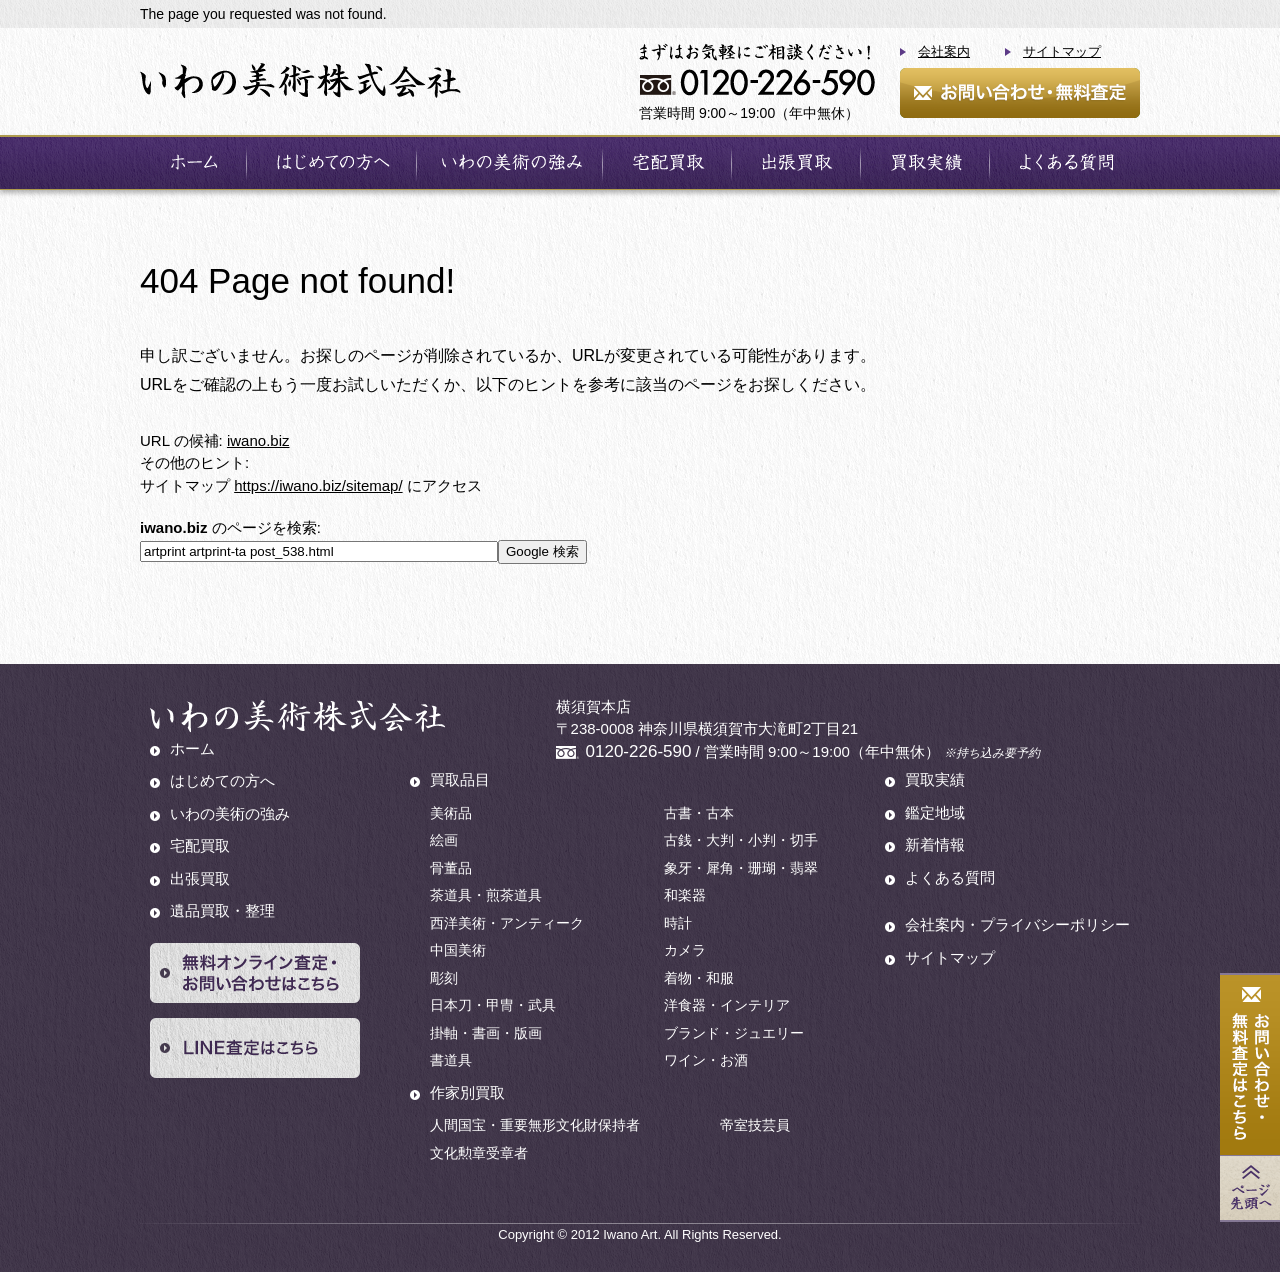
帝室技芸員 (755, 1125)
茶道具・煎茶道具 (486, 895)
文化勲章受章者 (479, 1153)
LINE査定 (255, 1048)
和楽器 (685, 895)
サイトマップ (1062, 51)
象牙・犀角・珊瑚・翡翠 (741, 868)
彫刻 (444, 978)
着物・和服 (699, 978)
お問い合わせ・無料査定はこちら (1250, 1065)
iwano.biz (258, 440)
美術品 (451, 813)
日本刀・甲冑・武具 (493, 1005)
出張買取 (200, 878)
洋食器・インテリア (727, 1005)
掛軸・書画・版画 (486, 1033)
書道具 (451, 1060)
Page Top (1250, 1188)
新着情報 (935, 844)
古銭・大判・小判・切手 (741, 840)
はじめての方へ (222, 780)
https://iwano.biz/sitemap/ (318, 485)
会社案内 (944, 51)
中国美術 (458, 950)
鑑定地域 (935, 812)
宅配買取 (200, 845)
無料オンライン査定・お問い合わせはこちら (255, 973)
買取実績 (935, 779)
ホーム (192, 748)
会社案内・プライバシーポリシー (1017, 924)
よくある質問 (950, 877)
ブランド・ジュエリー (734, 1033)
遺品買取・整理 (222, 910)
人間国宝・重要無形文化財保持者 (535, 1125)
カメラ (685, 950)
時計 (678, 923)
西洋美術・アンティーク (507, 923)
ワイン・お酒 (706, 1060)
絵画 (444, 840)
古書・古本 (699, 813)
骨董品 (451, 868)
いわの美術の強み (230, 813)
